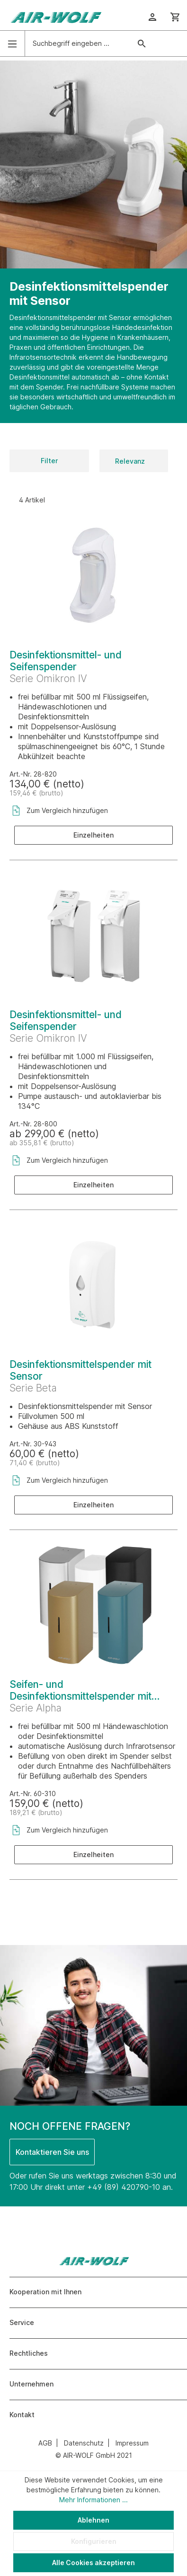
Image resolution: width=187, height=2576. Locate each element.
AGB (45, 2443)
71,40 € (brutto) (34, 1463)
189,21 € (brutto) (35, 1812)
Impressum (132, 2443)
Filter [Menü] (49, 461)
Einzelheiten (93, 835)
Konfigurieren (93, 2541)
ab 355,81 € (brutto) (41, 1143)
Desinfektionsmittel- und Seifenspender (65, 661)
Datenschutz (84, 2443)
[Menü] (12, 44)
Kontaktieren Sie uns (52, 2152)
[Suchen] (141, 43)
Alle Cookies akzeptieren (93, 2563)
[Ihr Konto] (152, 17)
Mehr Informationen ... (93, 2500)
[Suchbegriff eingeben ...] (78, 43)
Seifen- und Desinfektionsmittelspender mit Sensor (80, 1690)
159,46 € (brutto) (36, 793)
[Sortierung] (134, 461)
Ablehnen (93, 2520)
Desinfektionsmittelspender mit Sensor (80, 1370)
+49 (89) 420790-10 (123, 2187)
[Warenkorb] (175, 17)
